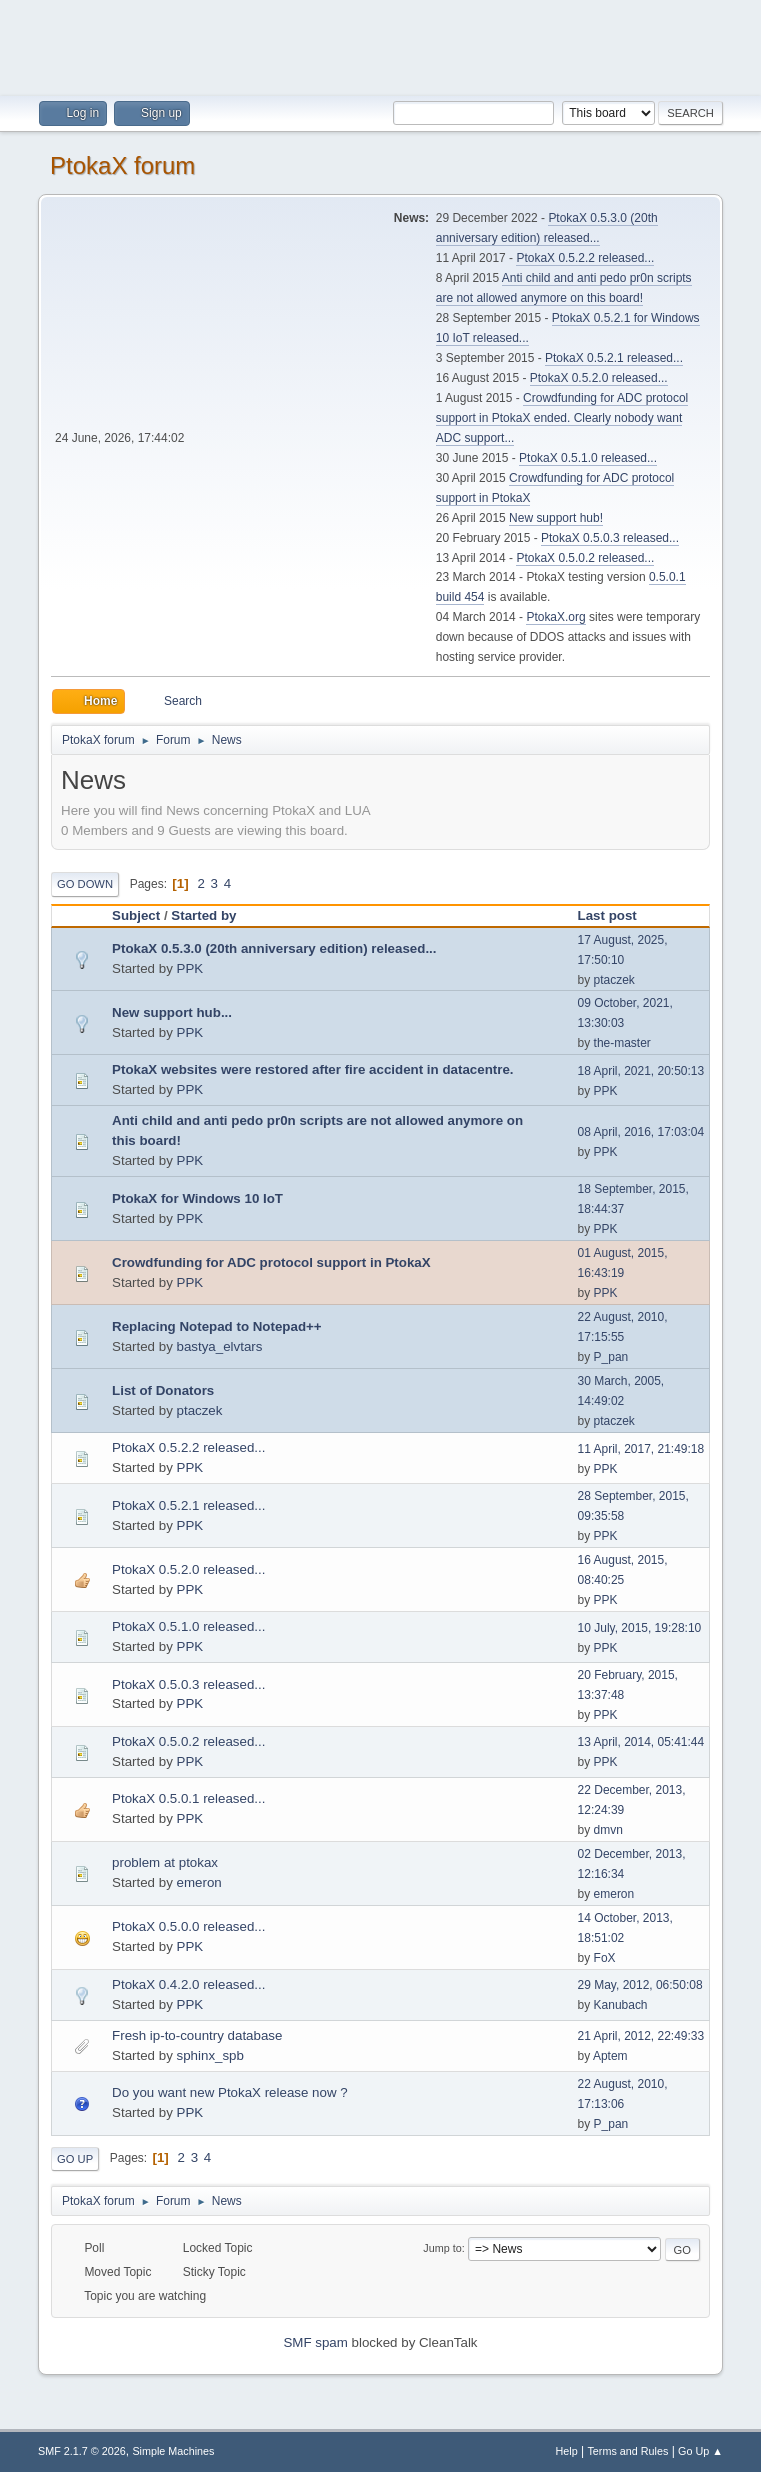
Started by (203, 915)
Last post (616, 915)
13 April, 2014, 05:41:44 (641, 1742)
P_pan (611, 1357)
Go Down (85, 884)
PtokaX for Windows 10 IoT (197, 1198)
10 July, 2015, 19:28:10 (640, 1628)
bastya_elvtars (220, 1346)
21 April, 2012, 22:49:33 (641, 2036)
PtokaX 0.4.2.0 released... (188, 1984)
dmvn (608, 1830)
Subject (136, 915)
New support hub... (172, 1012)
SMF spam (315, 2342)
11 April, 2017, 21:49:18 (641, 1449)
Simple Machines (173, 2451)
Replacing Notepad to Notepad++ (217, 1326)
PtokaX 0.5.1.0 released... (588, 458)
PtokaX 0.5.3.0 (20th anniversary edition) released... (274, 948)
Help (566, 2451)
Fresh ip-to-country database (197, 2035)
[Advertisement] (381, 45)
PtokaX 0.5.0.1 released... (188, 1798)
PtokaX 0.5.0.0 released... (188, 1926)
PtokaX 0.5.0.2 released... (585, 558)
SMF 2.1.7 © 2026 (82, 2451)
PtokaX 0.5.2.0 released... (599, 378)
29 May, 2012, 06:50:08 (640, 1985)
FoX (605, 1958)
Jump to (442, 2248)
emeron (199, 1882)
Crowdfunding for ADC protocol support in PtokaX (271, 1262)
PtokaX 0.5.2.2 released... (585, 258)
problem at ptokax (165, 1862)
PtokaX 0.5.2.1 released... (614, 358)
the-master (622, 1043)
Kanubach (621, 2005)
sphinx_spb (210, 2055)
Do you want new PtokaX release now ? (230, 2092)
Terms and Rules (627, 2451)
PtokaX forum (122, 165)
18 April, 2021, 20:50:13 (641, 1071)
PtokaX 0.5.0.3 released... (610, 538)
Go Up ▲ (700, 2451)
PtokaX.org (555, 617)
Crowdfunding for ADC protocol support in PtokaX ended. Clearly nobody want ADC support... (562, 418)
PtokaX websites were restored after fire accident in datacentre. (312, 1069)
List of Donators (163, 1390)
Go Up (75, 2159)
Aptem (610, 2056)
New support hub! (556, 518)
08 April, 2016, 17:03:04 (641, 1132)
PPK (190, 968)
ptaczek (614, 980)
